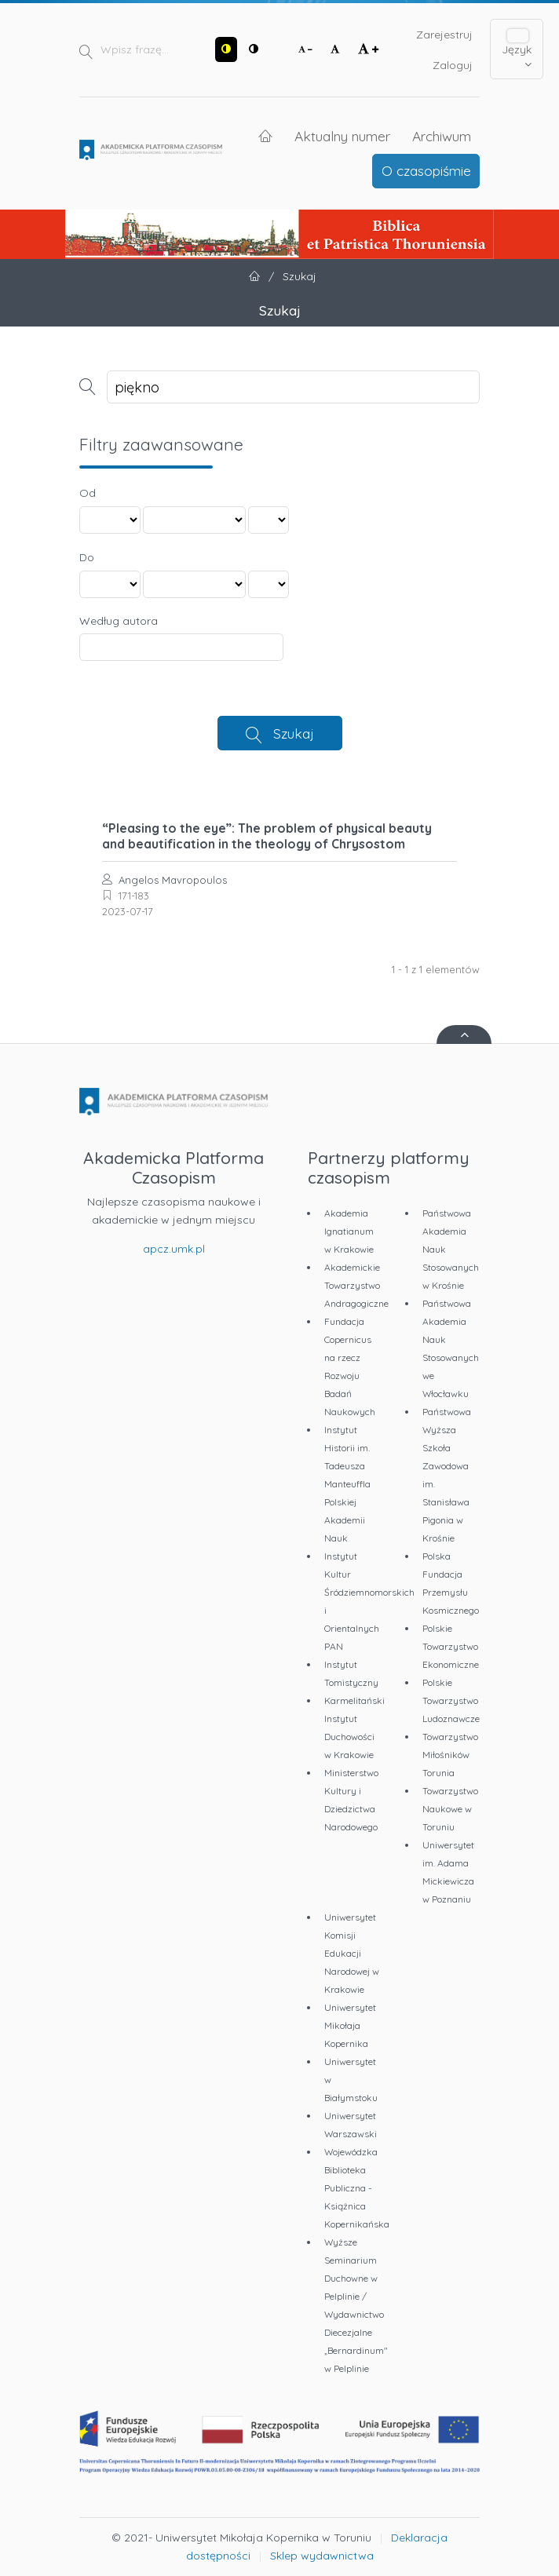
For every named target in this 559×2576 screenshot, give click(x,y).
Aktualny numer (342, 135)
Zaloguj (453, 65)
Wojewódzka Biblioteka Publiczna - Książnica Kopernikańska (356, 2188)
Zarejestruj (444, 34)
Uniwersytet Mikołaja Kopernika (350, 2025)
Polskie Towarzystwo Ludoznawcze (451, 1700)
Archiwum (441, 135)
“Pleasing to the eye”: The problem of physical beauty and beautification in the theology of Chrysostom (267, 836)
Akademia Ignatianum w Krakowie (349, 1231)
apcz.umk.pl (174, 1249)
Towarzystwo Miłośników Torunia (450, 1755)
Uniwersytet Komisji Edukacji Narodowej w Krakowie (351, 1953)
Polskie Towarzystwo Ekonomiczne (450, 1646)
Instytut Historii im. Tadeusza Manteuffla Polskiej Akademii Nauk (347, 1484)
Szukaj (293, 733)
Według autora (118, 621)
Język (517, 50)
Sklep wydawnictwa (322, 2556)
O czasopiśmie (426, 170)
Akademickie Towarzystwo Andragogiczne (356, 1285)
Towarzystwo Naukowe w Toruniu (450, 1809)
